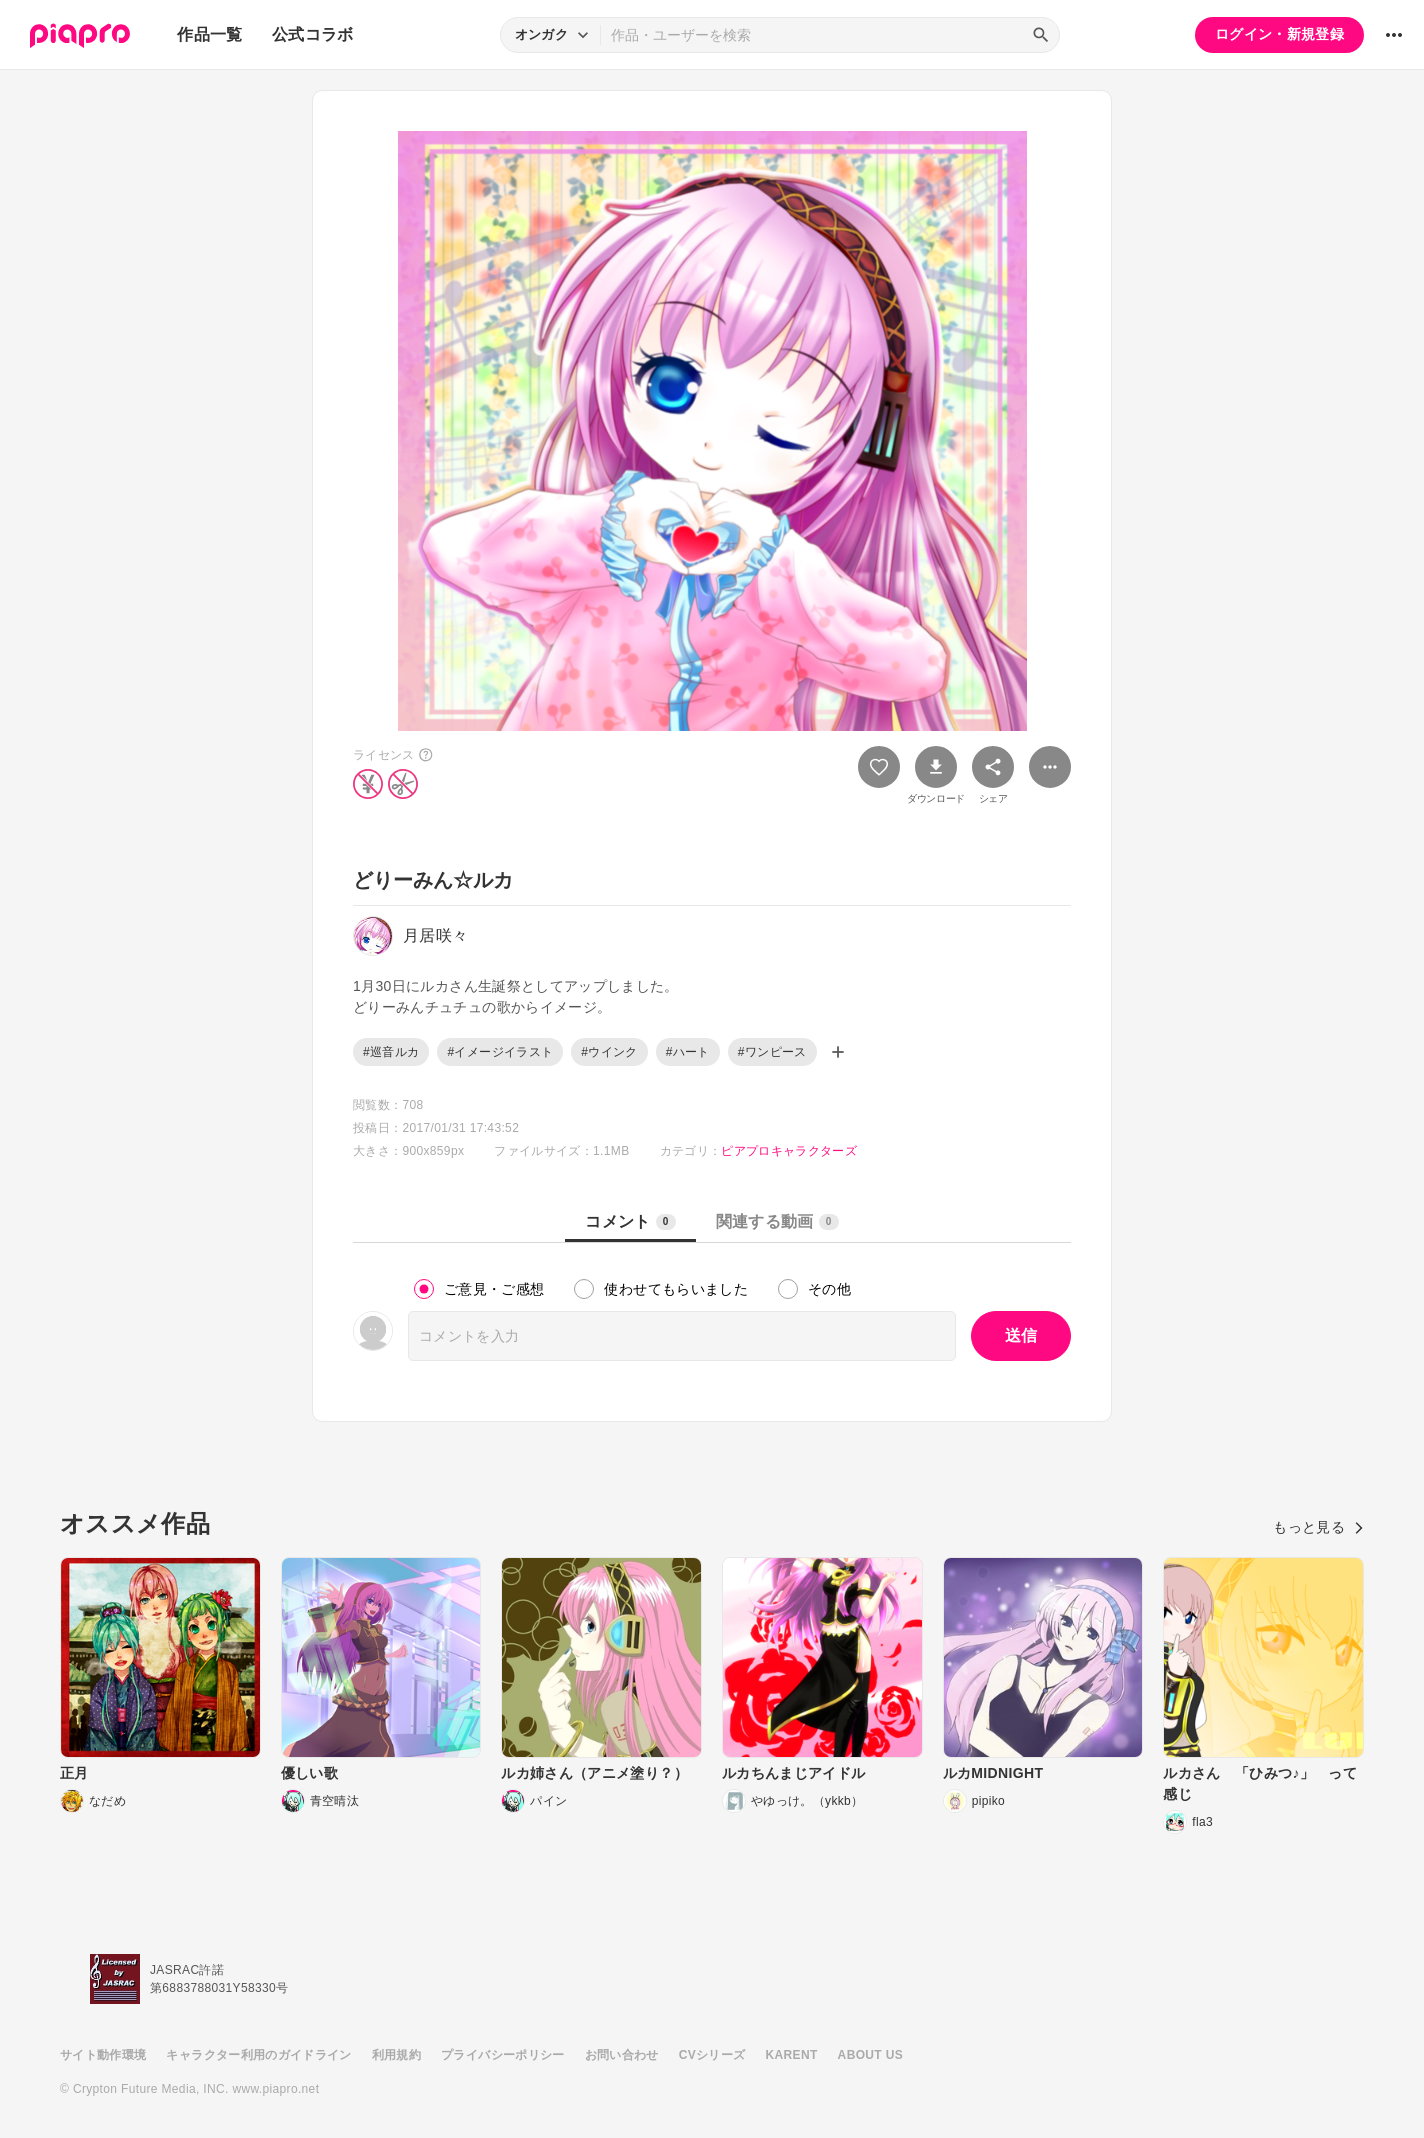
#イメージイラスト (500, 1052)
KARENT (792, 2055)
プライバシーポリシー (503, 2055)
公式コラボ (313, 34)
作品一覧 (209, 34)
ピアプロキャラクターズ (789, 1151)
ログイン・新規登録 (1279, 34)
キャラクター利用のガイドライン (258, 2055)
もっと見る (1318, 1527)
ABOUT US (870, 2055)
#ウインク (609, 1052)
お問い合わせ (622, 2055)
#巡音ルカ (391, 1052)
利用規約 (396, 2055)
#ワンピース (772, 1052)
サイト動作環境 (103, 2055)
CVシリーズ (712, 2055)
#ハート (688, 1052)
